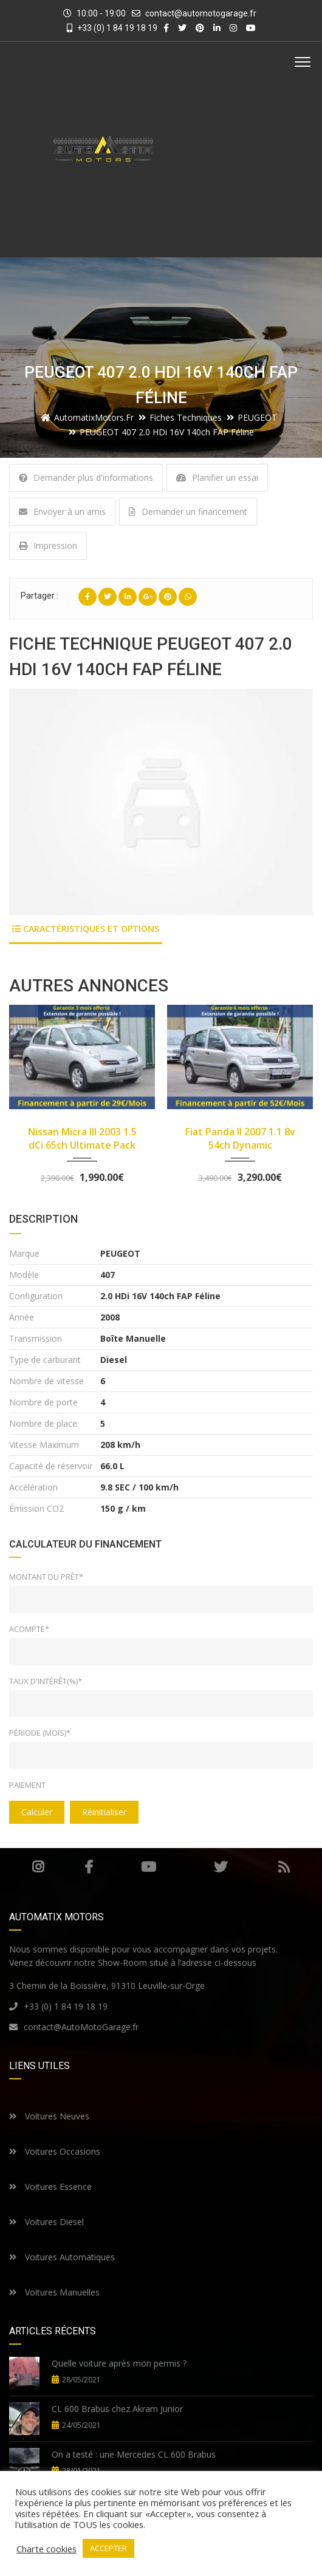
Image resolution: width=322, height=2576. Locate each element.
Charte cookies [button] (46, 2548)
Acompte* (29, 1628)
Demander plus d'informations (86, 477)
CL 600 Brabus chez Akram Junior (117, 2409)
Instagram (38, 1867)
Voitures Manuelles (54, 2292)
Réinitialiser (104, 1812)
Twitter (220, 1867)
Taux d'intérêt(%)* (45, 1681)
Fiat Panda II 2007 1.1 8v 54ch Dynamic (240, 1138)
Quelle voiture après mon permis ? (119, 2363)
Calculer (36, 1812)
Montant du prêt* (46, 1576)
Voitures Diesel (46, 2222)
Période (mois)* (39, 1732)
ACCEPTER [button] (108, 2548)
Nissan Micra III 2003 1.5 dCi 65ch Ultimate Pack (82, 1138)
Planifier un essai (217, 477)
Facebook (88, 1867)
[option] (161, 801)
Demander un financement (188, 511)
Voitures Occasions (54, 2151)
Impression (48, 545)
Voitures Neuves (49, 2116)
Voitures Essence (50, 2186)
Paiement (27, 1784)
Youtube (148, 1867)
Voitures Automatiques (62, 2257)
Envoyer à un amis (62, 511)
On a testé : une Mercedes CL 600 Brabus (134, 2454)
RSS (284, 1867)
